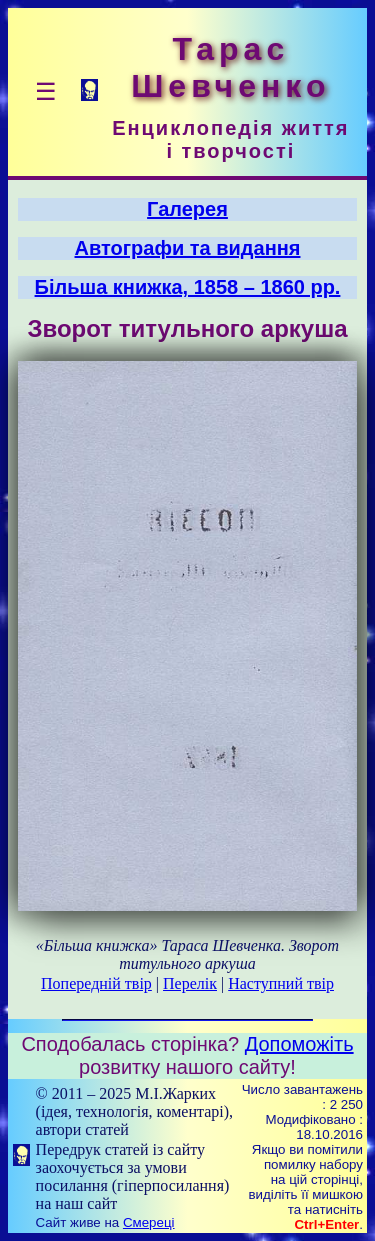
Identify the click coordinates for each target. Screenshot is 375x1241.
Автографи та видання (188, 248)
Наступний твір (281, 983)
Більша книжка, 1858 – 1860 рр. (188, 287)
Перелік (190, 983)
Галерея (187, 209)
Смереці (149, 1222)
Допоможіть (299, 1044)
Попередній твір (96, 983)
